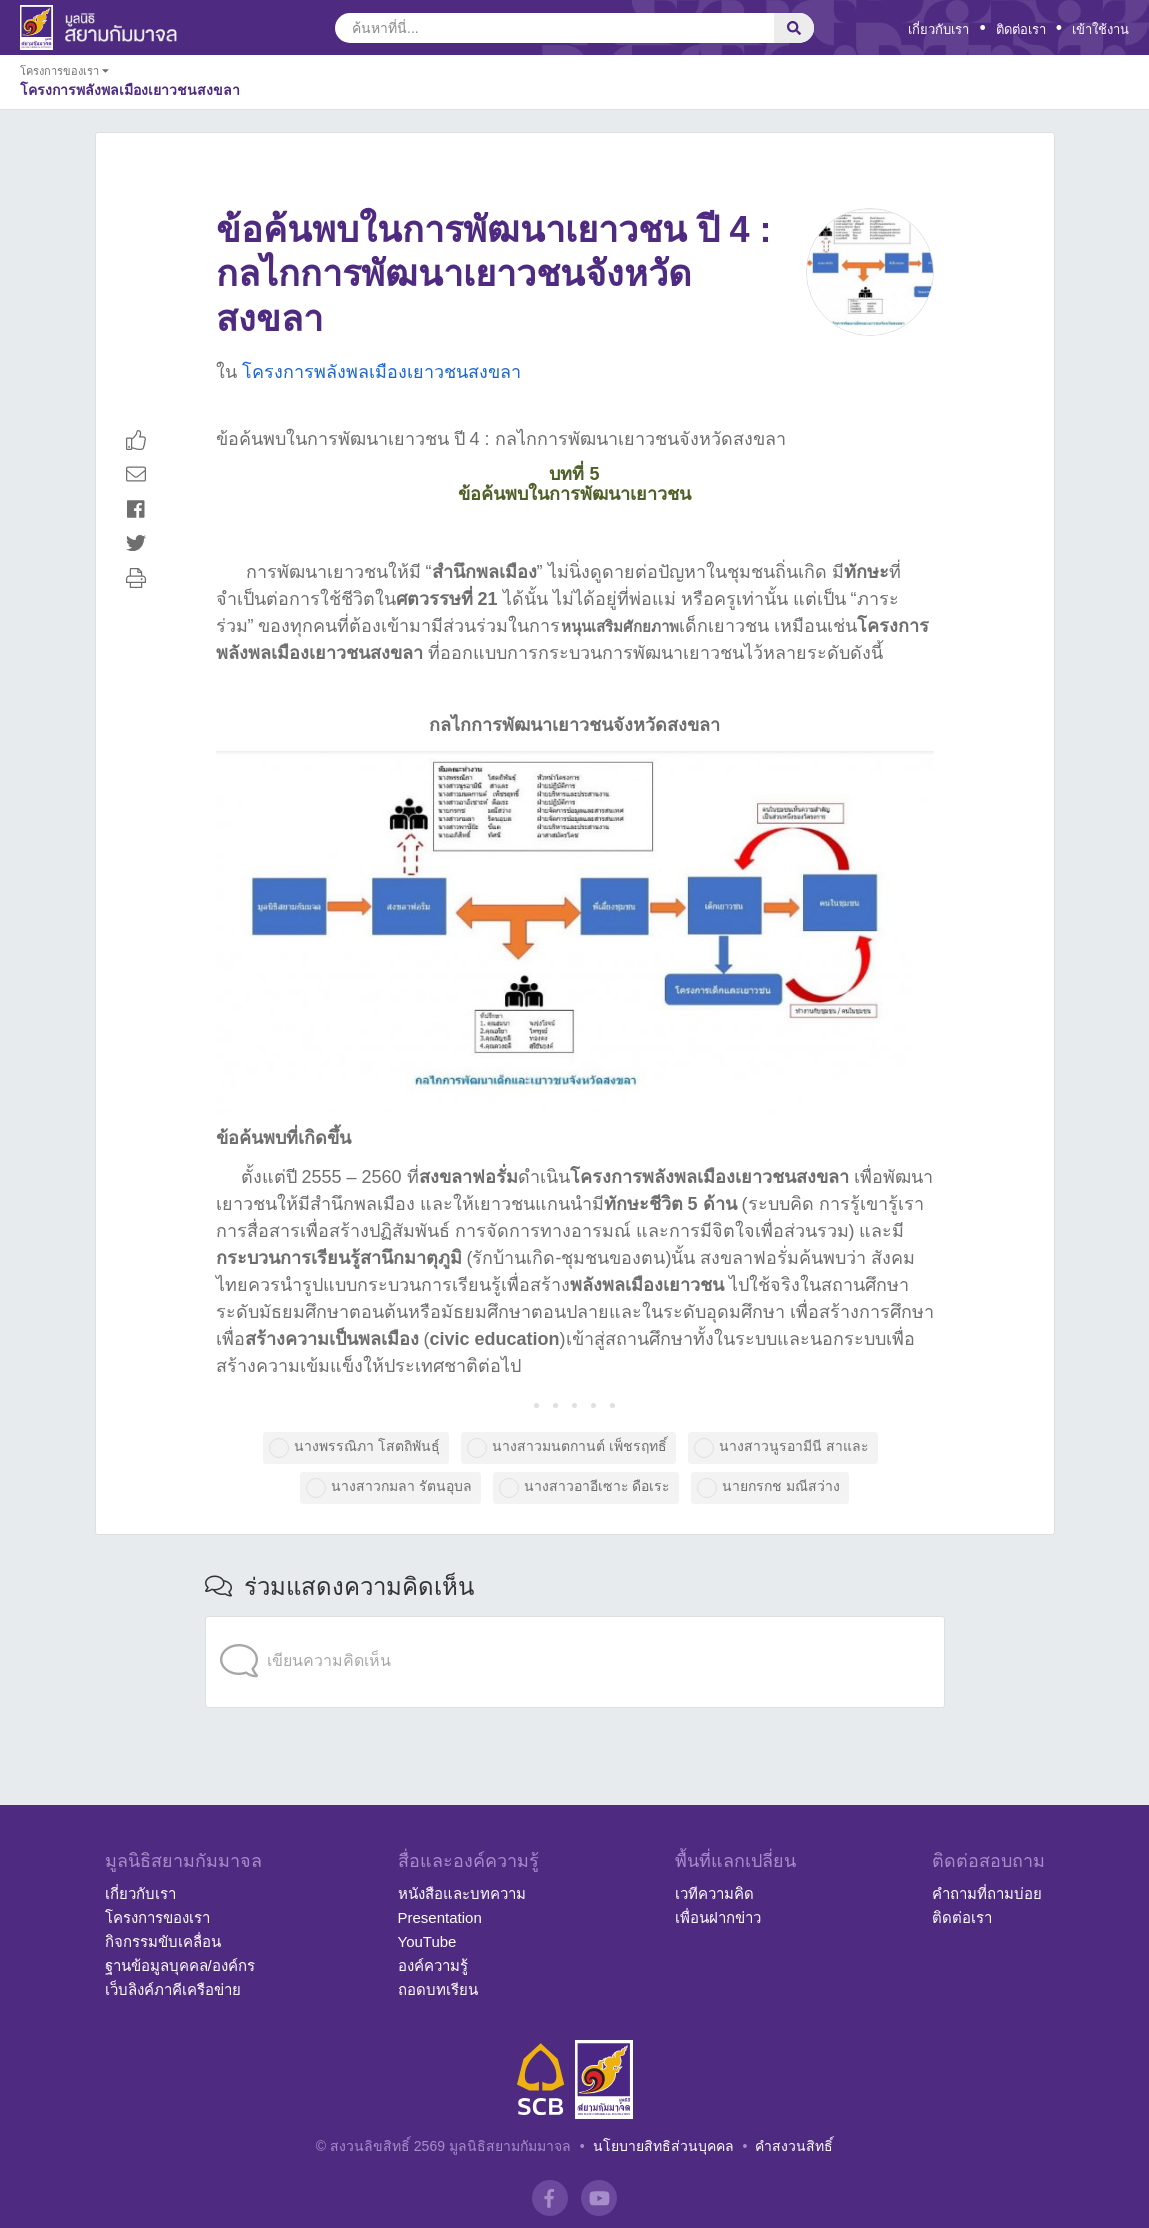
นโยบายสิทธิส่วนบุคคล (663, 2146)
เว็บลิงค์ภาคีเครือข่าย (173, 1989)
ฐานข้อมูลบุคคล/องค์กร (180, 1965)
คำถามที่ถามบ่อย (987, 1893)
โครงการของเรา (157, 1917)
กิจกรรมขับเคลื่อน (163, 1941)
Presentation (440, 1917)
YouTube (427, 1941)
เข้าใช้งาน (1100, 29)
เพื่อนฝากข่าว (718, 1917)
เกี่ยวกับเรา (938, 29)
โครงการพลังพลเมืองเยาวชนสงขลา (381, 372)
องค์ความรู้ (433, 1965)
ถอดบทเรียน (438, 1989)
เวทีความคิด (714, 1893)
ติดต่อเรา (1021, 29)
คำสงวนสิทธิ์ (794, 2146)
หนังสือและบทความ (462, 1893)
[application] (575, 1621)
